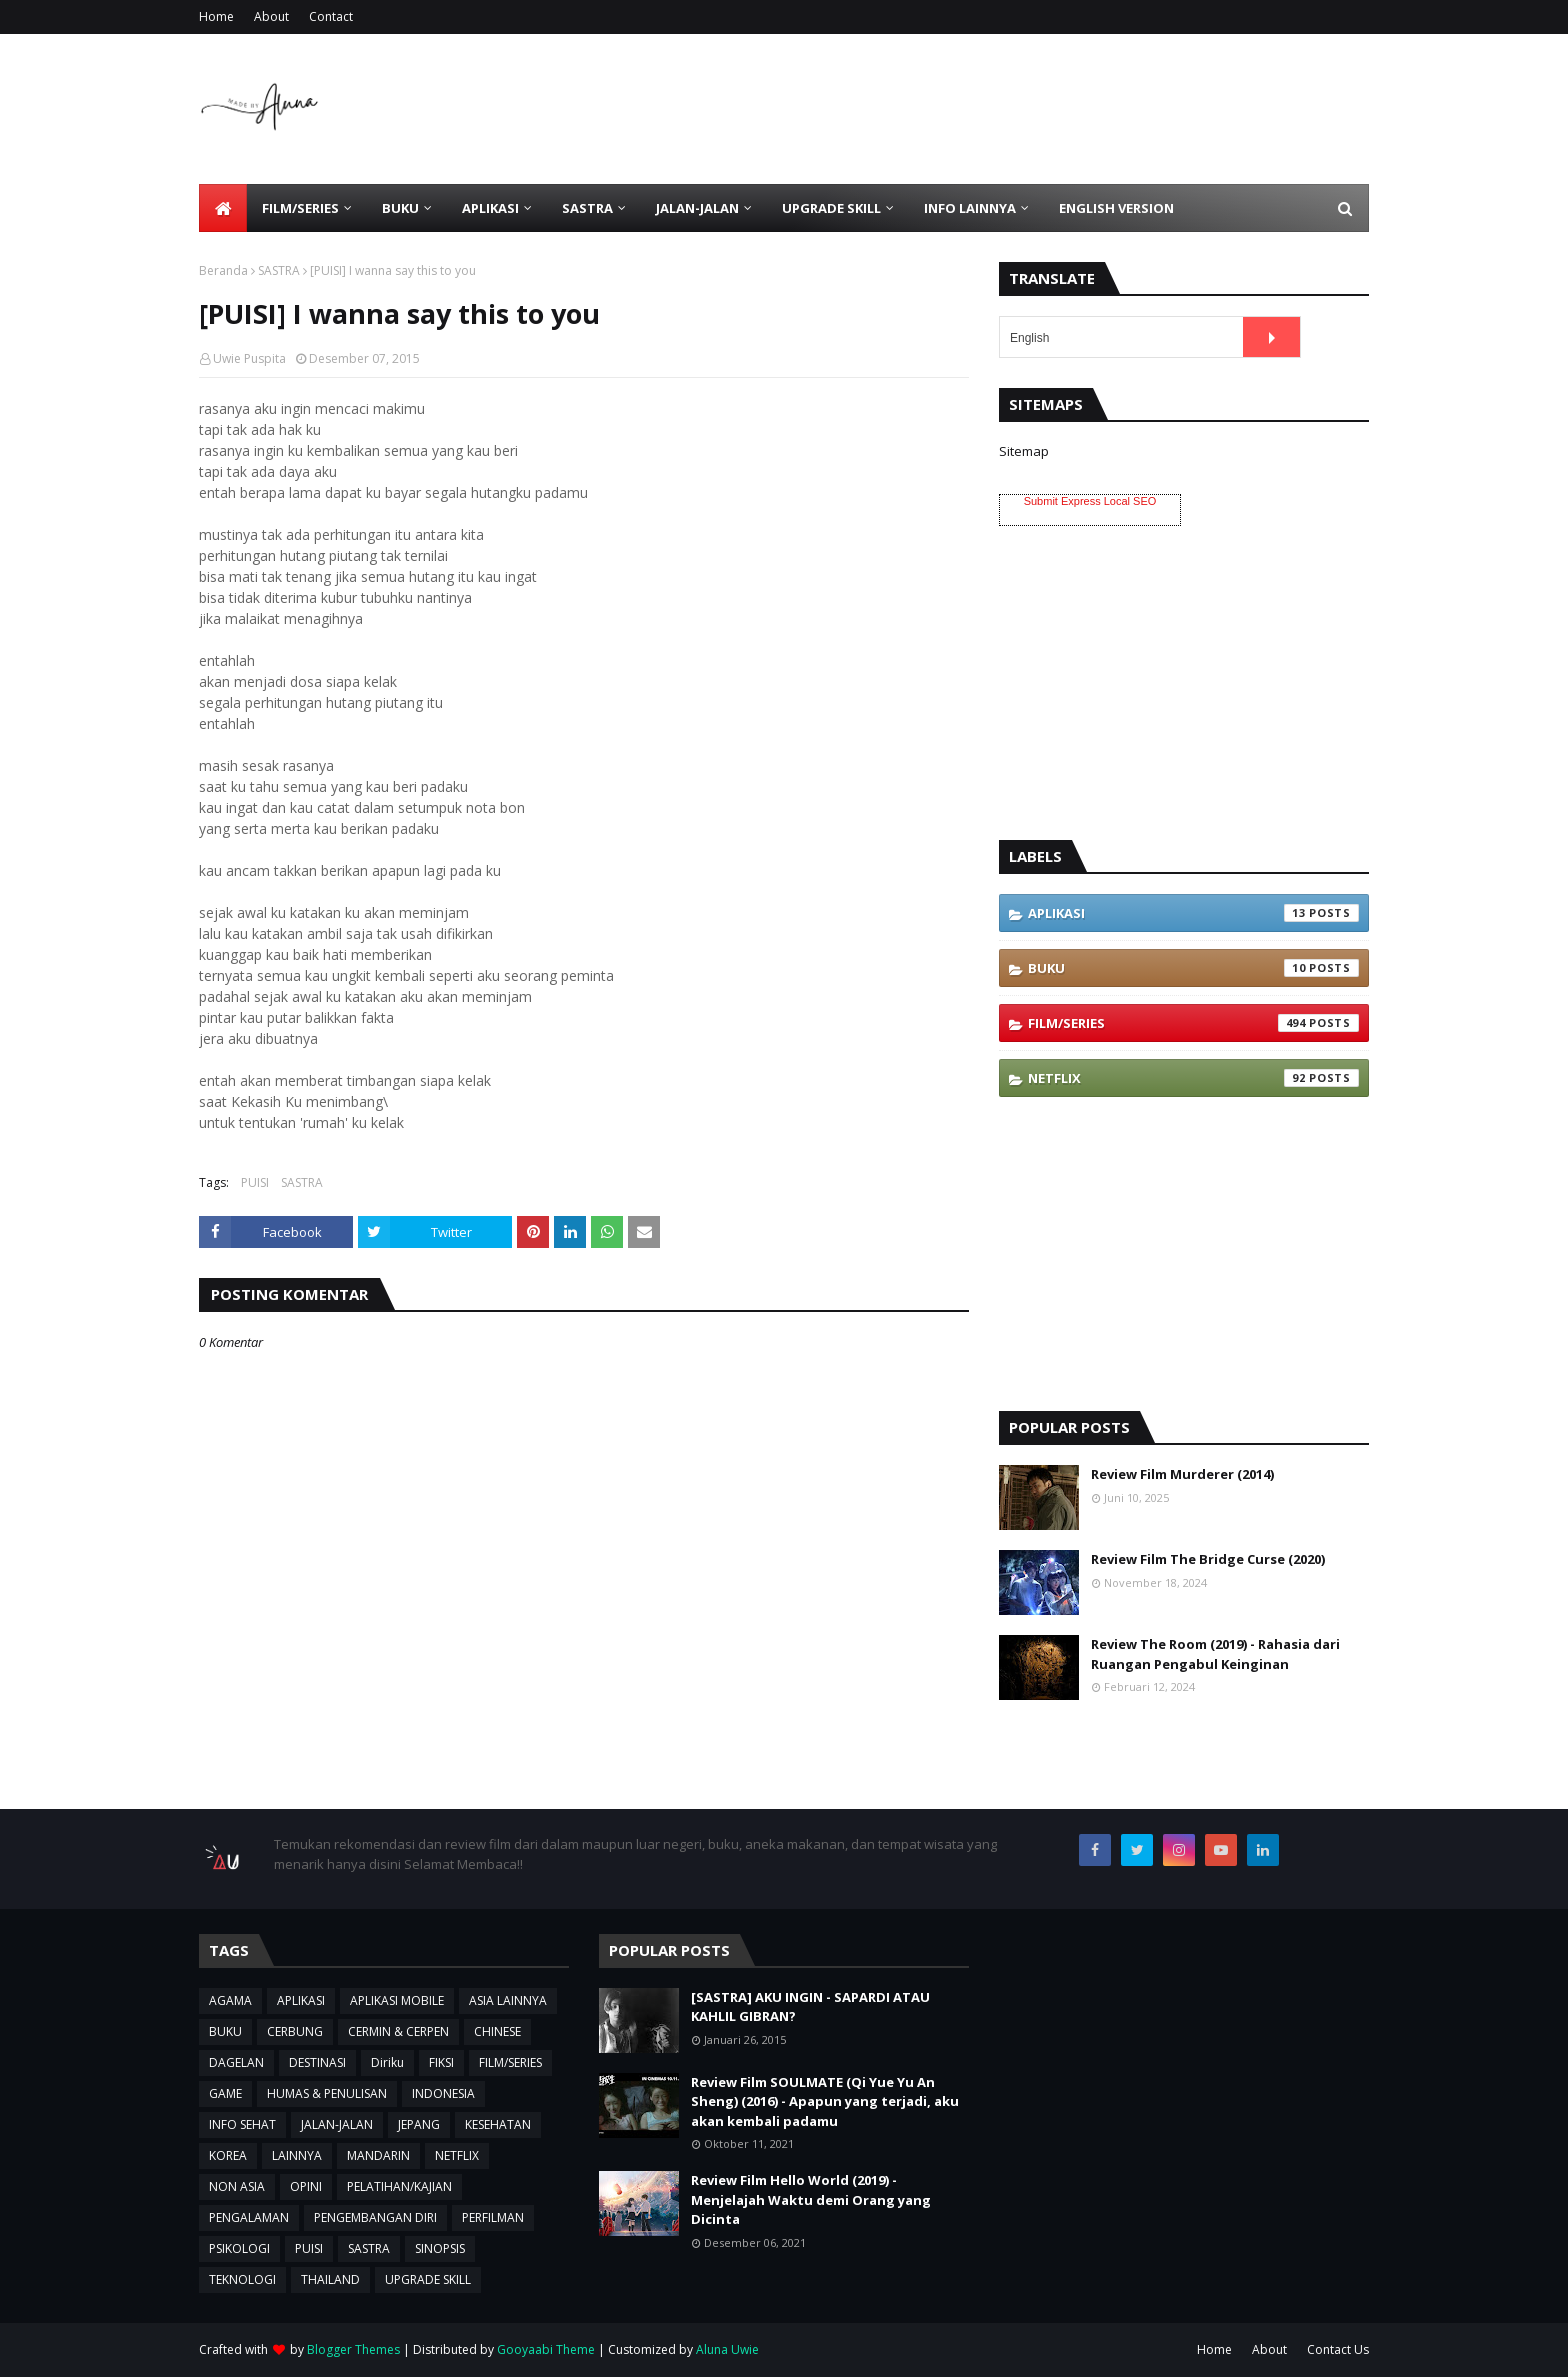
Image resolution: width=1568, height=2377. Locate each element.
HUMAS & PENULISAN (327, 2093)
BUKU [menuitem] (400, 208)
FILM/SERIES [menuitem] (300, 208)
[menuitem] (223, 208)
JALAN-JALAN (337, 2124)
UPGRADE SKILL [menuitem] (831, 208)
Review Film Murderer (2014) (1182, 1474)
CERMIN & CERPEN (398, 2031)
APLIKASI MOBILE (397, 2000)
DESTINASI (317, 2062)
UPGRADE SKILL (428, 2279)
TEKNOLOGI (242, 2279)
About (271, 16)
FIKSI (441, 2062)
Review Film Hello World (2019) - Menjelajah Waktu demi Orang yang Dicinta (811, 2199)
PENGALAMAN (249, 2217)
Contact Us (1338, 2349)
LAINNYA (297, 2155)
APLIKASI (1193, 913)
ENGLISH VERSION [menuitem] (1116, 208)
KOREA (228, 2155)
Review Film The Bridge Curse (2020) (1208, 1559)
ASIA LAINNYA (508, 2000)
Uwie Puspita (249, 358)
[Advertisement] (1005, 109)
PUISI (255, 1182)
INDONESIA (443, 2093)
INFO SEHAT (242, 2124)
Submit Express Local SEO (1090, 501)
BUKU (1193, 968)
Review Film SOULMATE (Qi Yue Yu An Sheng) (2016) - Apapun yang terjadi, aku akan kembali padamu (825, 2101)
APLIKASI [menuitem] (490, 208)
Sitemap (1024, 451)
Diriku (387, 2062)
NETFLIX (1193, 1078)
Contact (331, 16)
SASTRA (279, 270)
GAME (225, 2093)
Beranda (223, 270)
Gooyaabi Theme (546, 2349)
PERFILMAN (493, 2217)
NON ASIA (237, 2186)
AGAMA (230, 2000)
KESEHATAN (498, 2124)
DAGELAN (236, 2062)
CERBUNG (295, 2031)
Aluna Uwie (727, 2349)
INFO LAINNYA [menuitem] (970, 208)
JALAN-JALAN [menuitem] (697, 208)
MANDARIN (378, 2155)
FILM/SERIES (1193, 1023)
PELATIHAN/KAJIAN (399, 2186)
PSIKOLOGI (239, 2248)
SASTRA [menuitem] (587, 208)
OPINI (306, 2186)
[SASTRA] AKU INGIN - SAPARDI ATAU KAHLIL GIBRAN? (810, 2007)
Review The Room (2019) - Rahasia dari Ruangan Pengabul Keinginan (1215, 1654)
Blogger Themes (353, 2349)
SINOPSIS (440, 2248)
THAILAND (330, 2279)
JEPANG (419, 2124)
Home (216, 16)
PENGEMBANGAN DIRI (375, 2217)
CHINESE (497, 2031)
